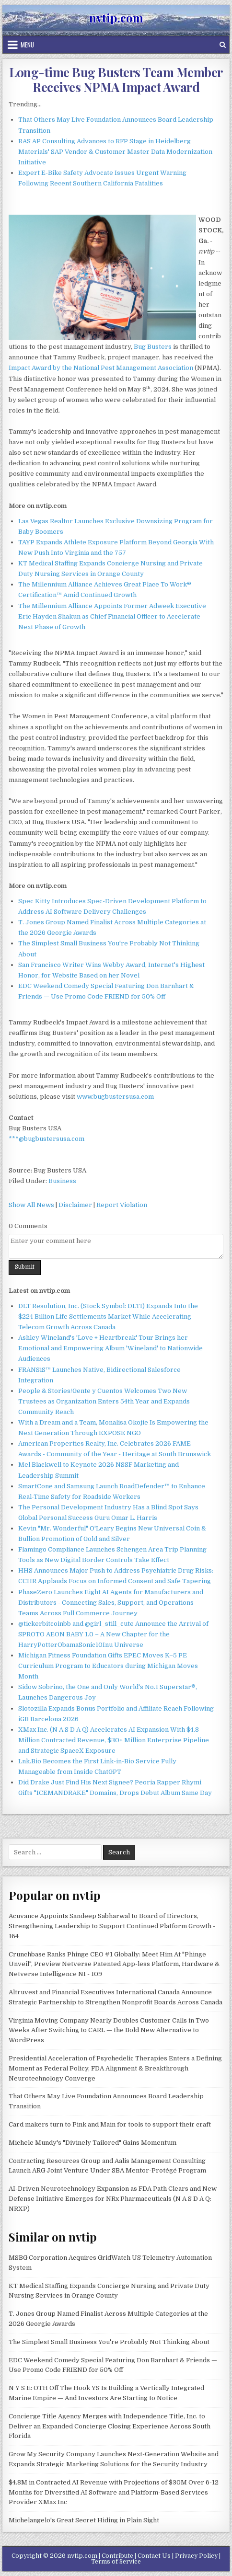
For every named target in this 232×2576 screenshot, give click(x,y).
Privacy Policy (196, 2556)
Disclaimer (75, 1204)
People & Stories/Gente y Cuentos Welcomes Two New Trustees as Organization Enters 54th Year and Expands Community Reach (104, 1401)
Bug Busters (153, 346)
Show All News (31, 1204)
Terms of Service (116, 2561)
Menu (27, 44)
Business (62, 1180)
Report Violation (121, 1204)
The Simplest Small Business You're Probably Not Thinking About (109, 2342)
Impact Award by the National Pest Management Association (101, 367)
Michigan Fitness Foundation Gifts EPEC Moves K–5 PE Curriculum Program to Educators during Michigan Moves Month (108, 1666)
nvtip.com (116, 17)
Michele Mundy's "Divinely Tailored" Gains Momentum (92, 2142)
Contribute (117, 2556)
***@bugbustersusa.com (46, 1138)
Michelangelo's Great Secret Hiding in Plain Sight (84, 2520)
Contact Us (154, 2556)
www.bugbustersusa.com (115, 1096)
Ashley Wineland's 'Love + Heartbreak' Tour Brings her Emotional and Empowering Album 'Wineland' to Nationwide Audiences (110, 1348)
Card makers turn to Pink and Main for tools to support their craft (110, 2124)
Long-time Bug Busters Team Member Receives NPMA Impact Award (116, 79)
